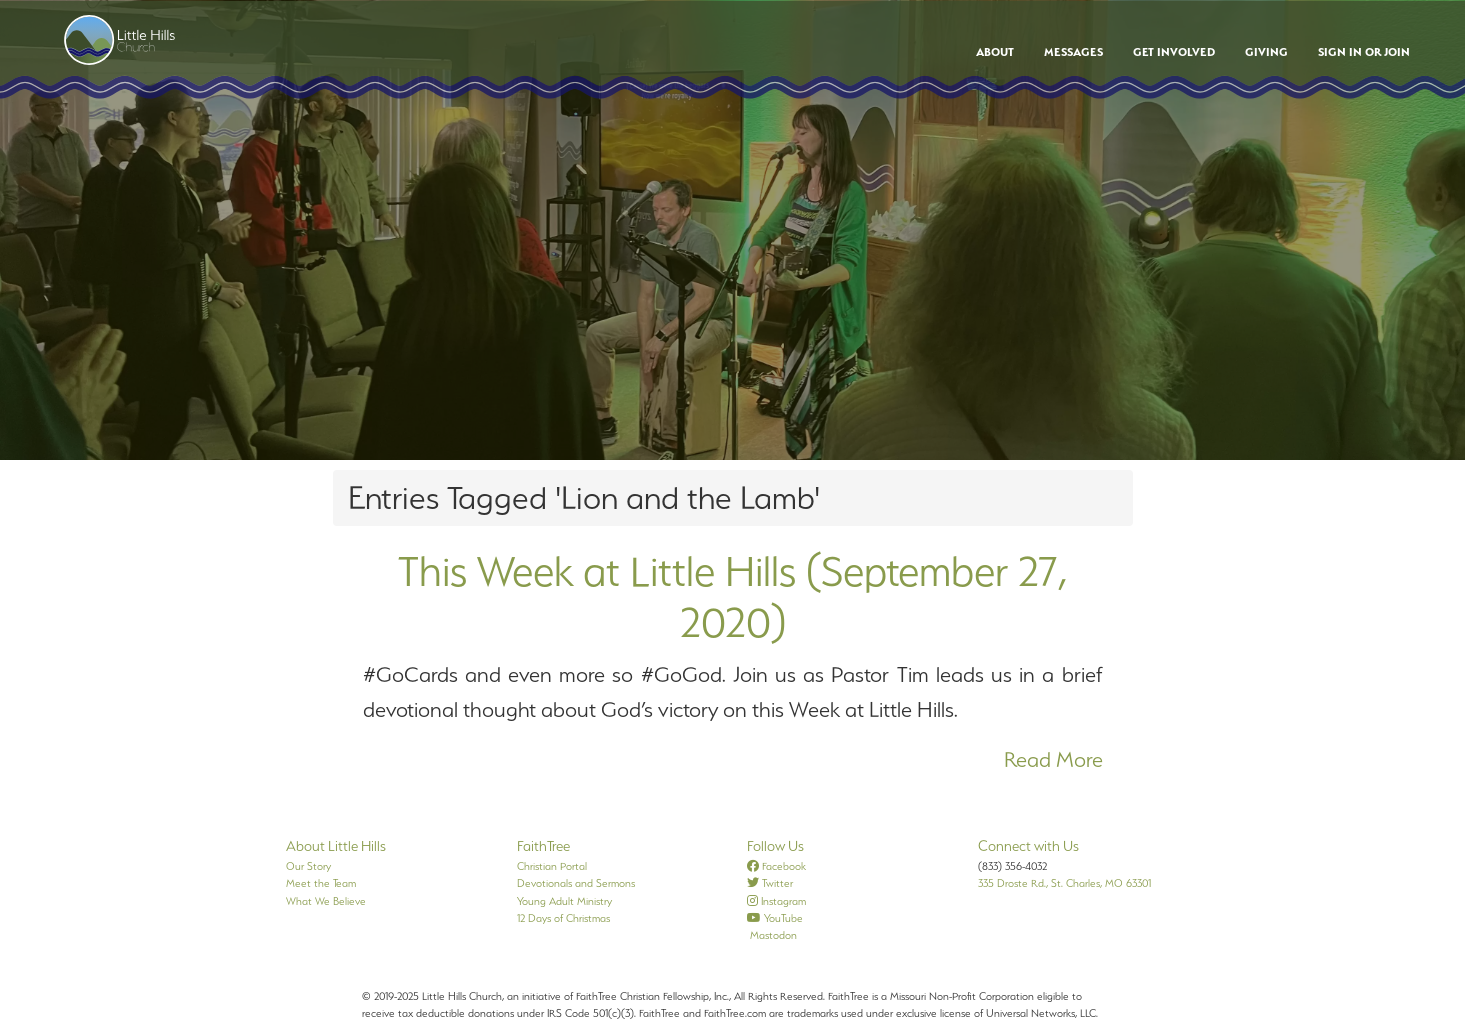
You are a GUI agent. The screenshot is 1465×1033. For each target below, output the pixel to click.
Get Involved (1174, 52)
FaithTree (543, 846)
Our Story (308, 866)
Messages (1073, 52)
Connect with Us (1028, 846)
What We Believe (326, 901)
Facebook (776, 866)
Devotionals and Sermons (576, 883)
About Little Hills (336, 846)
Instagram (776, 901)
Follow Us (775, 846)
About (995, 52)
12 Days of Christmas (563, 918)
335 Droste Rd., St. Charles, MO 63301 (1064, 883)
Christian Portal (552, 866)
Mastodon (772, 935)
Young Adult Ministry (564, 901)
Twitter (770, 883)
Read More (1053, 759)
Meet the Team (321, 883)
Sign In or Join (1364, 52)
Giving (1266, 52)
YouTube (775, 918)
